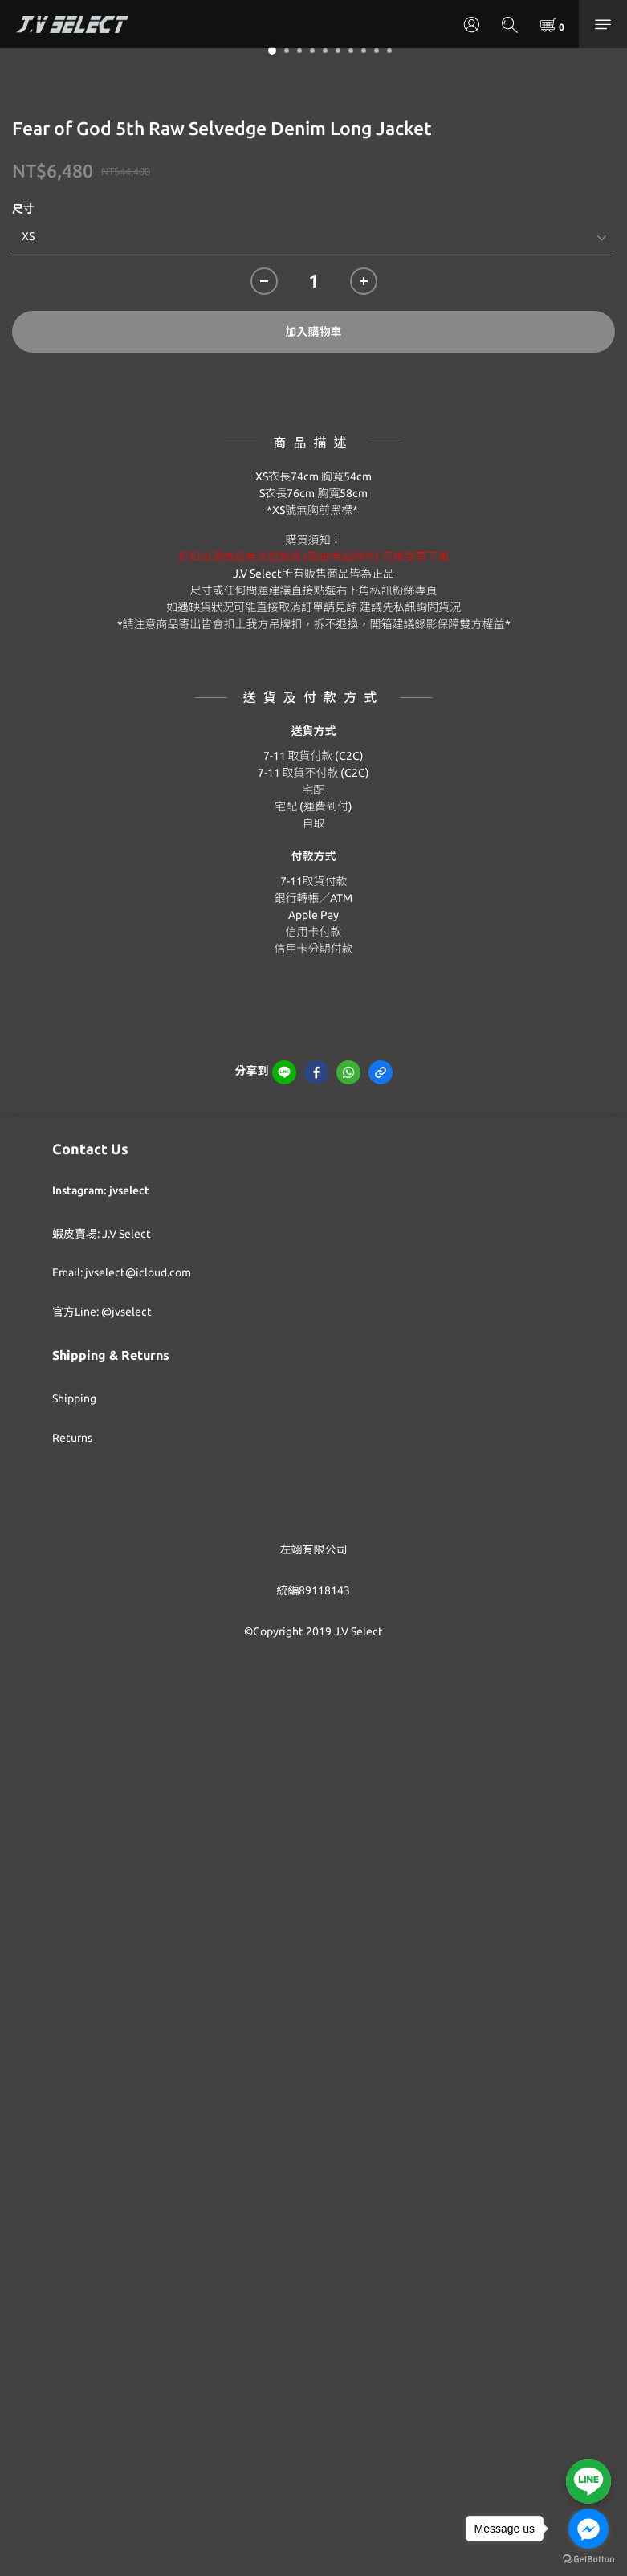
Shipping (74, 1398)
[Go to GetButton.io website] (588, 2559)
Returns (72, 1437)
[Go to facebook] (588, 2529)
